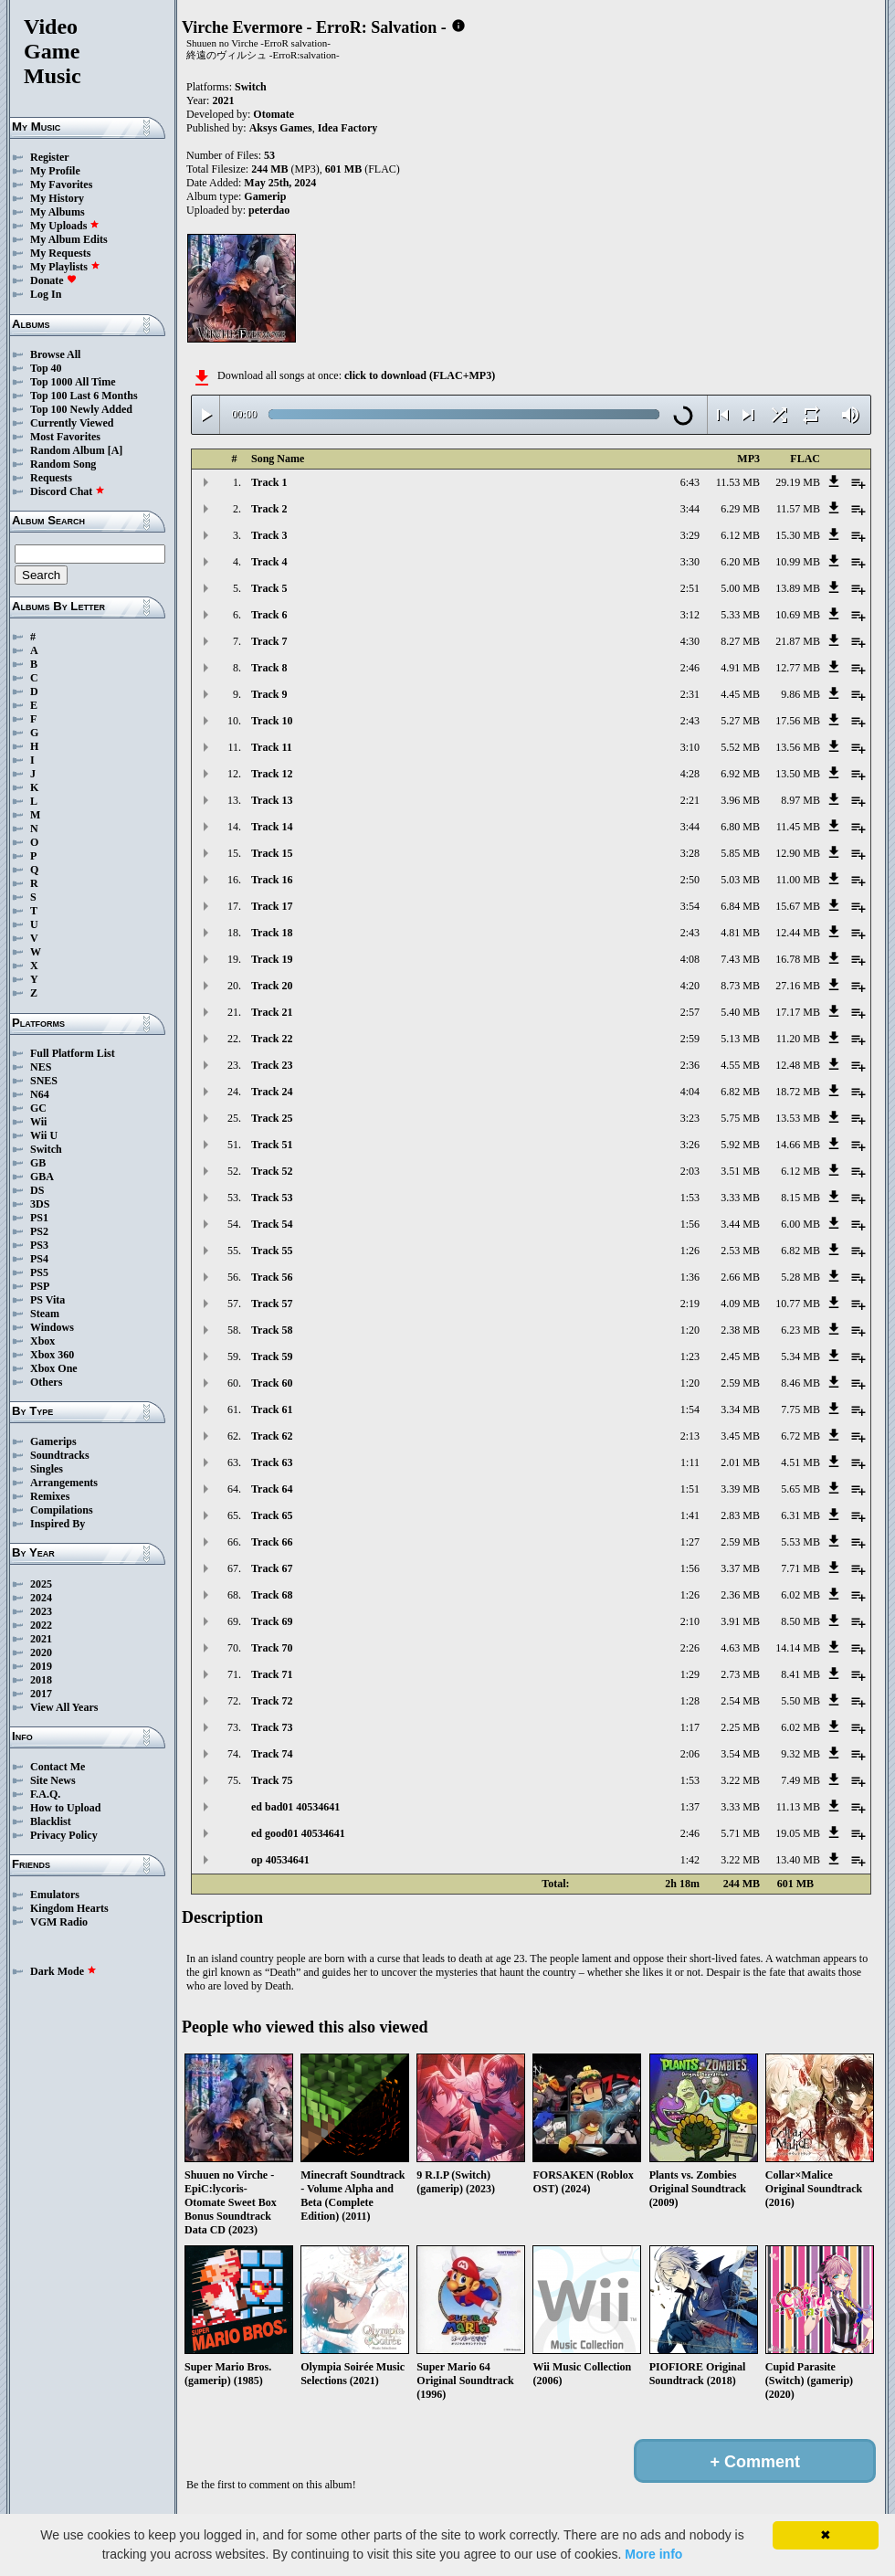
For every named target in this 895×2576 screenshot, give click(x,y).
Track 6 (269, 614)
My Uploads (65, 225)
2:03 (690, 1171)
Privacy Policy (64, 1835)
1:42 (690, 1859)
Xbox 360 (52, 1354)
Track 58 (271, 1330)
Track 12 (271, 773)
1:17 (690, 1727)
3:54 (690, 906)
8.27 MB (740, 641)
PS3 (39, 1245)
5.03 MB (740, 879)
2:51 (690, 588)
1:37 (690, 1806)
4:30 (690, 641)
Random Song (63, 464)
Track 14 (271, 826)
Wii (38, 1121)
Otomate (273, 114)
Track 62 (271, 1436)
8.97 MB (800, 800)
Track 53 (271, 1197)
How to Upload (65, 1807)
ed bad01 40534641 (295, 1806)
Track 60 (271, 1383)
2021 (41, 1638)
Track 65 (271, 1515)
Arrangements (64, 1482)
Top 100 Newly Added (81, 409)
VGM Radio (59, 1922)
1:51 (690, 1489)
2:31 (690, 694)
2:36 (690, 1065)
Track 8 (269, 667)
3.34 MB (740, 1409)
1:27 (690, 1542)
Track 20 (271, 985)
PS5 (39, 1272)
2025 (41, 1584)
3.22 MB (740, 1780)
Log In (45, 294)
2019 (41, 1666)
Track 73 (271, 1727)
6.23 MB (800, 1330)
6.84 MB (740, 906)
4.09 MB (740, 1303)
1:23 (690, 1356)
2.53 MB (740, 1250)
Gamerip (265, 196)
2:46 (690, 667)
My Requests (60, 253)
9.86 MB (800, 694)
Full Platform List (72, 1053)
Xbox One (54, 1368)
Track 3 (269, 535)
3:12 (690, 614)
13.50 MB (797, 773)
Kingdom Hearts (69, 1908)
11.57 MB (798, 508)
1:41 (690, 1515)
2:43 (690, 720)
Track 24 (271, 1091)
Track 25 (271, 1118)
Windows (52, 1327)
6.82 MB (740, 1091)
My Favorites (61, 184)
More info (653, 2554)
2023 (41, 1611)
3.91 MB (740, 1621)
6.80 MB (740, 826)
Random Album (67, 450)
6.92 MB (740, 773)
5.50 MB (800, 1700)
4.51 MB (800, 1462)
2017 (41, 1693)
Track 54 (271, 1224)
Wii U (44, 1135)
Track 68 (271, 1595)
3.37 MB (740, 1568)
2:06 (690, 1753)
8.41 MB (800, 1674)
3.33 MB (740, 1197)
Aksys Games (280, 127)
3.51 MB (740, 1171)
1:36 (690, 1277)
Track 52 (271, 1171)
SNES (44, 1080)
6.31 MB (800, 1515)
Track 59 (271, 1356)
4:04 (690, 1091)
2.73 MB (740, 1674)
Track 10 (271, 720)
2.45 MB (740, 1356)
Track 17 (271, 906)
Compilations (61, 1510)
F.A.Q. (45, 1794)
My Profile (55, 170)
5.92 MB (740, 1144)
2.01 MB (740, 1462)
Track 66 (271, 1542)
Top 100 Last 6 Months (84, 395)
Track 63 (271, 1462)
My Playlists (65, 266)
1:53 (690, 1197)
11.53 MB (738, 482)
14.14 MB (797, 1648)
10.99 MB (797, 561)
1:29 (690, 1674)
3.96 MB (740, 800)
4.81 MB (740, 932)
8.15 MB (800, 1197)
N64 (39, 1094)
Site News (53, 1780)
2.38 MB (740, 1330)
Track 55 (271, 1250)
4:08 (690, 959)
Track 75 (271, 1780)
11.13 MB (798, 1806)
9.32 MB (800, 1753)
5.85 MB (740, 853)
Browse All (55, 354)
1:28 (690, 1700)
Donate (53, 280)
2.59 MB (740, 1383)
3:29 (690, 535)
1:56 (690, 1224)
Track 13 (271, 800)
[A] (115, 450)
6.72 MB (800, 1436)
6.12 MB (740, 535)
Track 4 (269, 561)
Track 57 (271, 1303)
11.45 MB (798, 826)
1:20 (690, 1330)
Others (46, 1382)
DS (37, 1190)
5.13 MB (740, 1038)
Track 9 (269, 694)
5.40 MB (740, 1012)
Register (49, 157)
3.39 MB (740, 1489)
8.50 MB (800, 1621)
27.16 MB (797, 985)
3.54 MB (740, 1753)
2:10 (690, 1621)
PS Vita (47, 1299)
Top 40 (46, 368)
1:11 (690, 1462)
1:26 (690, 1250)
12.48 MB (797, 1065)
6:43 (690, 482)
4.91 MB (740, 667)
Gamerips (53, 1441)
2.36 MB (740, 1595)
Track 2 (269, 508)
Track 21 (271, 1012)
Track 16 (271, 879)
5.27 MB (740, 720)
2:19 (690, 1303)
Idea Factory (348, 127)
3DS (39, 1204)
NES (40, 1067)
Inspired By (57, 1523)
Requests (51, 477)
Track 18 (271, 932)
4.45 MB (740, 694)
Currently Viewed (71, 423)
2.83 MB (740, 1515)
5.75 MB (740, 1118)
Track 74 (271, 1753)
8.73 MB (740, 985)
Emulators (54, 1894)
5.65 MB (800, 1489)
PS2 (39, 1231)
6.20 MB (740, 561)
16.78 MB (797, 959)
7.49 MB (800, 1780)
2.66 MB (740, 1277)
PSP (39, 1286)
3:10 (690, 747)
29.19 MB (797, 482)
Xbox (42, 1341)
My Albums (57, 212)
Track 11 (271, 747)
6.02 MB (800, 1595)
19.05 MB (797, 1833)
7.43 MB (740, 959)
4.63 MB (740, 1648)
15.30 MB (797, 535)
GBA (42, 1176)
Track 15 (271, 853)
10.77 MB (797, 1303)
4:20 (690, 985)
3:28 (690, 853)
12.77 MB (797, 667)
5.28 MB (800, 1277)
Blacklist (50, 1821)
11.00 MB (798, 879)
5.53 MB (800, 1542)
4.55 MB (740, 1065)
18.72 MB (797, 1091)
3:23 (690, 1118)
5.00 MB (740, 588)
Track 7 (269, 641)
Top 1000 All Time (72, 381)
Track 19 (271, 959)
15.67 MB (797, 906)
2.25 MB (740, 1727)
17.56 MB (797, 720)
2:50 (690, 879)
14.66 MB (797, 1144)
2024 (41, 1597)
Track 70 (271, 1648)
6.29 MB (740, 508)
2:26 (690, 1648)
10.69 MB (797, 614)
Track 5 (269, 588)
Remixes (49, 1496)
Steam (44, 1313)
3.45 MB (740, 1436)
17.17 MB (797, 1012)
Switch (46, 1149)
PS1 (39, 1217)
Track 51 (271, 1144)
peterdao (269, 210)
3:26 (690, 1144)
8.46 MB (800, 1383)
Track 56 (271, 1277)
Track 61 (271, 1409)
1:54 (690, 1409)
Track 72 (271, 1700)
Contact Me (57, 1766)
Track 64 (271, 1489)
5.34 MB (800, 1356)
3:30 (690, 561)
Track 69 (271, 1621)
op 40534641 (280, 1859)
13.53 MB (797, 1118)
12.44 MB (797, 932)
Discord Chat (67, 491)
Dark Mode (63, 1971)
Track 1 (269, 482)
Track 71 (271, 1674)
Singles (46, 1468)
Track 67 (271, 1568)
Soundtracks (60, 1455)
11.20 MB (798, 1038)
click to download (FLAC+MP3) (419, 375)
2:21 (690, 800)
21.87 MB (797, 641)
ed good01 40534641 (298, 1833)
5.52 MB (740, 747)
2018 (41, 1679)
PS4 (39, 1258)
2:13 (690, 1436)
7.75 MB (800, 1409)
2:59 (690, 1038)
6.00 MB (800, 1224)
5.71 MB (740, 1833)
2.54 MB (740, 1700)
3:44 (690, 508)
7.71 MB (800, 1568)
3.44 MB (740, 1224)
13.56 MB (797, 747)
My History (57, 198)
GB (38, 1162)
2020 (41, 1652)
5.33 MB (740, 614)
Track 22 (271, 1038)
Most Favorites (65, 436)
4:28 (690, 773)
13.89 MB (797, 588)
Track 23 (271, 1065)
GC (38, 1108)
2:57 (690, 1012)
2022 (41, 1625)
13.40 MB (797, 1859)
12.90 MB (797, 853)
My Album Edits (69, 239)
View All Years (64, 1707)
